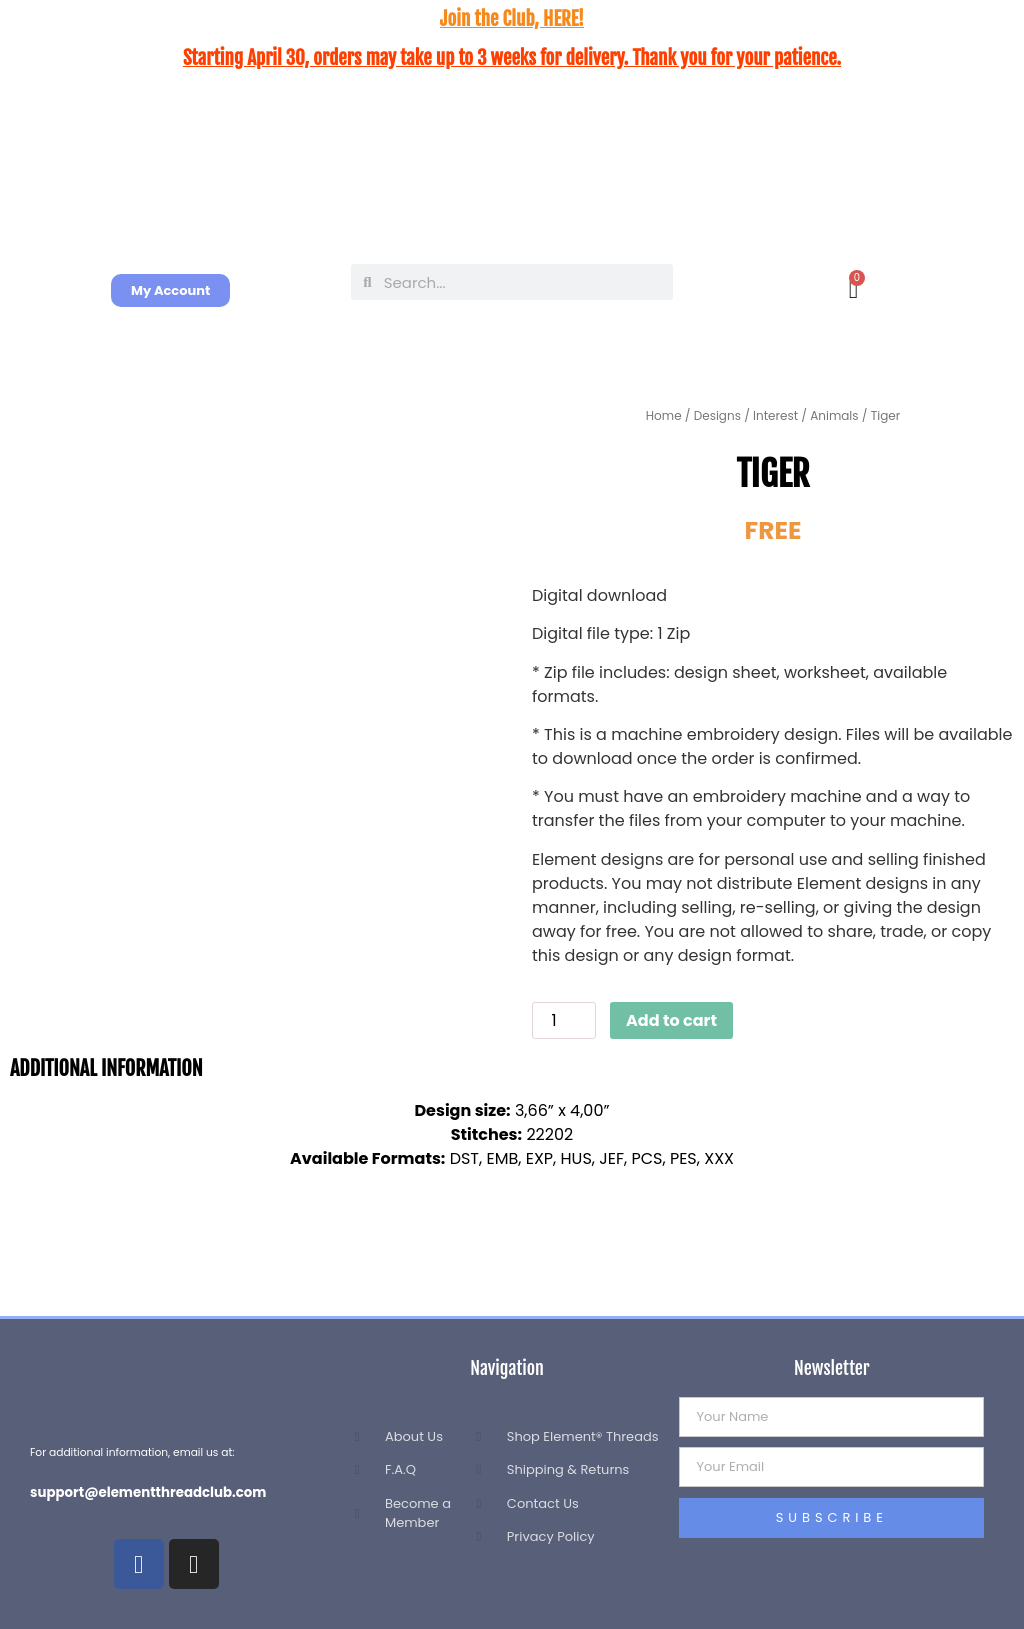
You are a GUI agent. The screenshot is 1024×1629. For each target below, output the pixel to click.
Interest (775, 415)
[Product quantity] (564, 1020)
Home (664, 415)
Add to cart (671, 1020)
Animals (834, 415)
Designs (717, 415)
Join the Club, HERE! (512, 19)
